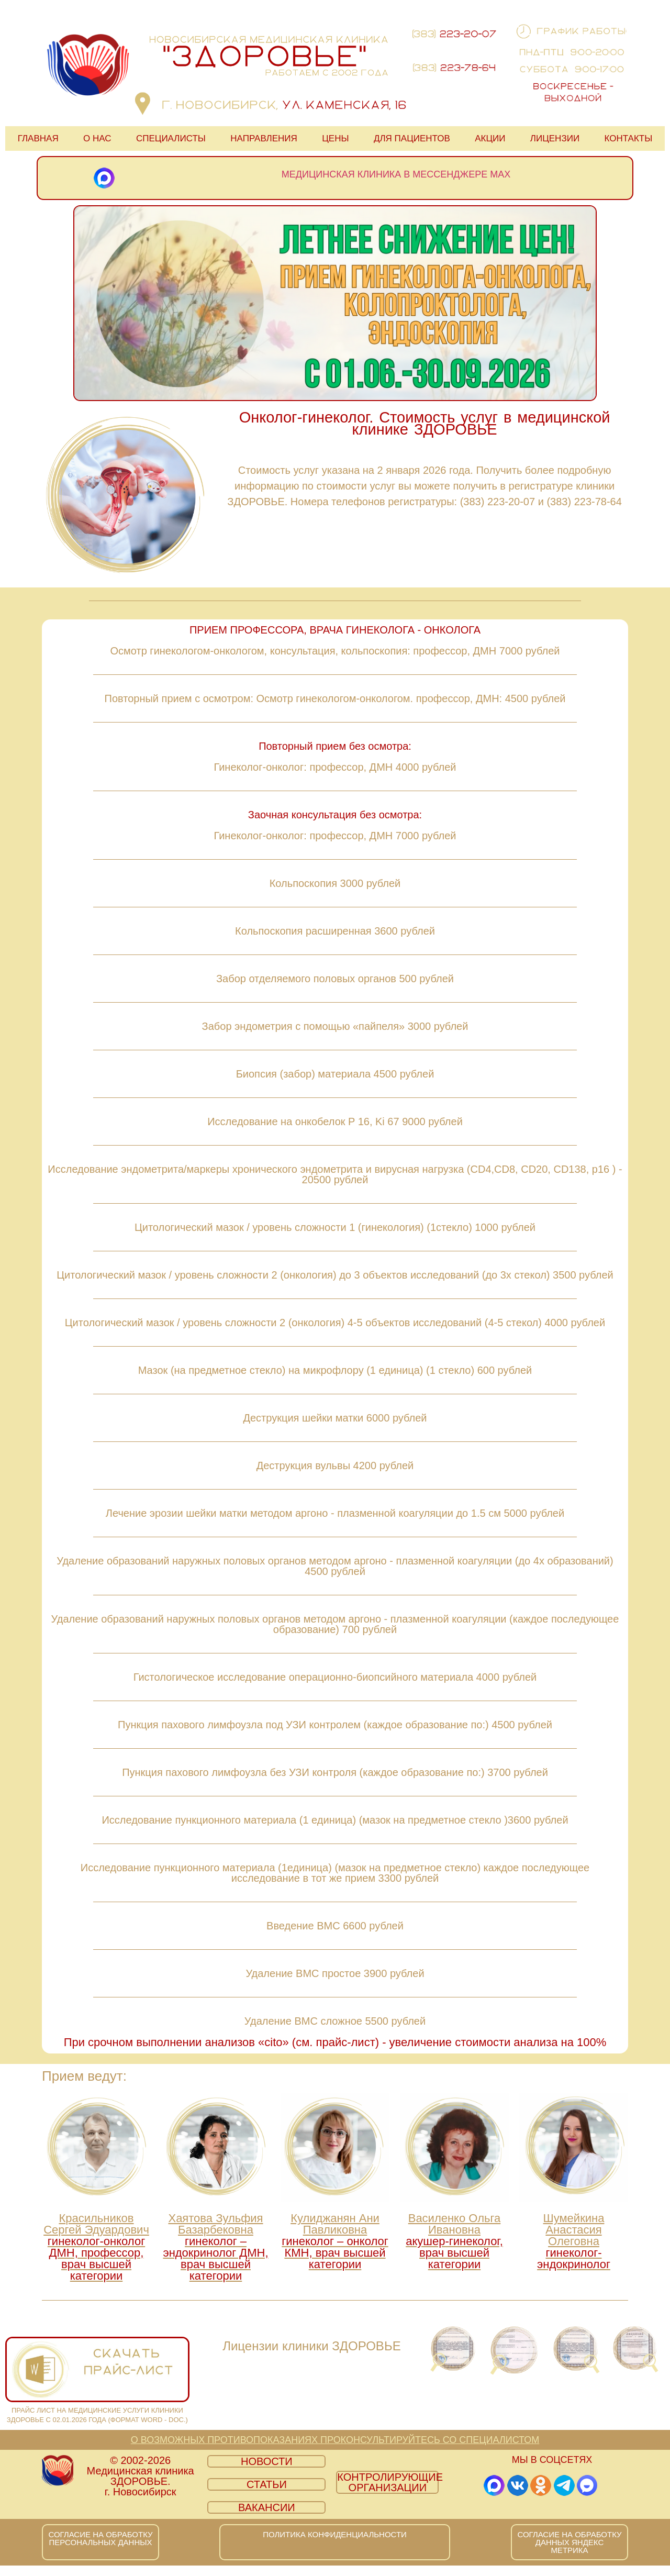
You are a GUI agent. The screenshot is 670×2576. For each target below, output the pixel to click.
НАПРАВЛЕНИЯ (263, 138)
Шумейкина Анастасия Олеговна (573, 2241)
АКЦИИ (490, 138)
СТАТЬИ (267, 2484)
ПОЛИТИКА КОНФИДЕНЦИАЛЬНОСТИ (335, 2534)
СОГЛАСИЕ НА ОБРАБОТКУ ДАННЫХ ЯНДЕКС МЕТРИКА (569, 2542)
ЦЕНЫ (335, 138)
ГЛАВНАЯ (38, 138)
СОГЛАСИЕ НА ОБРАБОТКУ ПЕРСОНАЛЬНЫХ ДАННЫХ (100, 2538)
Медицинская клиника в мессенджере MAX (396, 174)
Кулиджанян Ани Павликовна (335, 2241)
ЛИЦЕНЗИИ (554, 138)
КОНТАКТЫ (629, 138)
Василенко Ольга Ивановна (454, 2241)
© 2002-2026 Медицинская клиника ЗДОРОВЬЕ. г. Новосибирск (140, 2476)
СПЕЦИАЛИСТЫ (171, 138)
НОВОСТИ (267, 2461)
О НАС (97, 138)
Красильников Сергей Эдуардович (96, 2247)
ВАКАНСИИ (266, 2507)
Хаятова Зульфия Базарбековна (215, 2247)
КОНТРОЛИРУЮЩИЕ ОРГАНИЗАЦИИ (390, 2482)
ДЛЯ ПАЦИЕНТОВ (412, 138)
